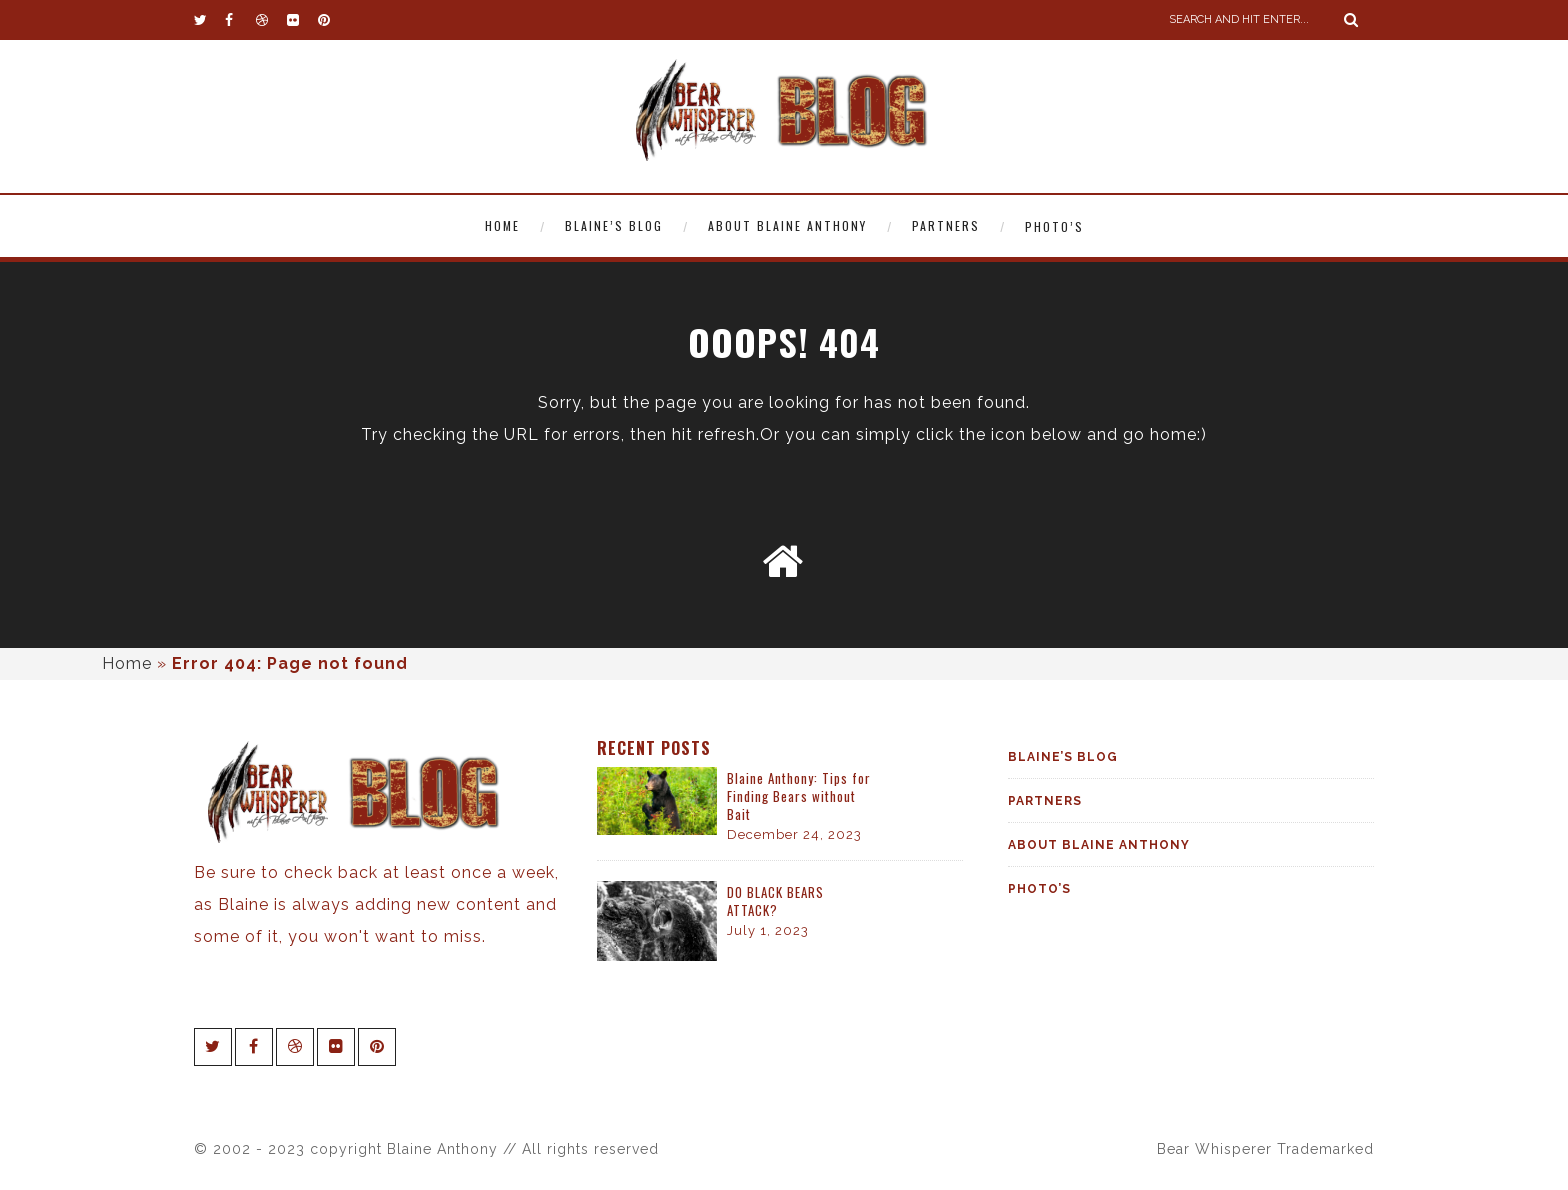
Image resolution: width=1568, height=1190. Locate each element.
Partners (946, 225)
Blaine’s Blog (614, 225)
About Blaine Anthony (787, 225)
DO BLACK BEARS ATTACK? (775, 901)
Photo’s (1054, 226)
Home (502, 225)
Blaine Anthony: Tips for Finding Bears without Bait (799, 796)
